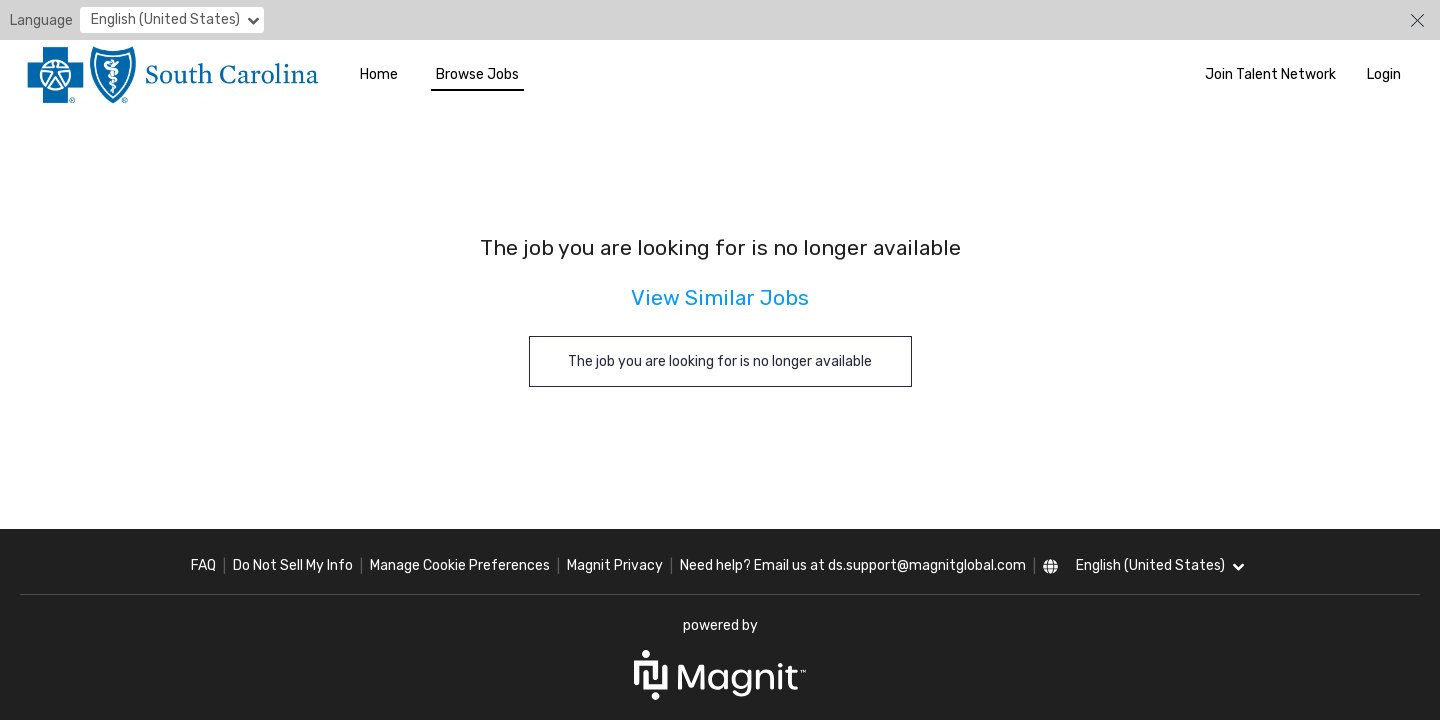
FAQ (203, 565)
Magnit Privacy (615, 565)
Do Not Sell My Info (293, 565)
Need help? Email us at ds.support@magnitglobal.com (853, 565)
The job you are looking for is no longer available (720, 361)
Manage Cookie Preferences (460, 565)
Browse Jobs (477, 74)
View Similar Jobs (720, 297)
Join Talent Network (1270, 74)
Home (379, 74)
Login (1384, 74)
